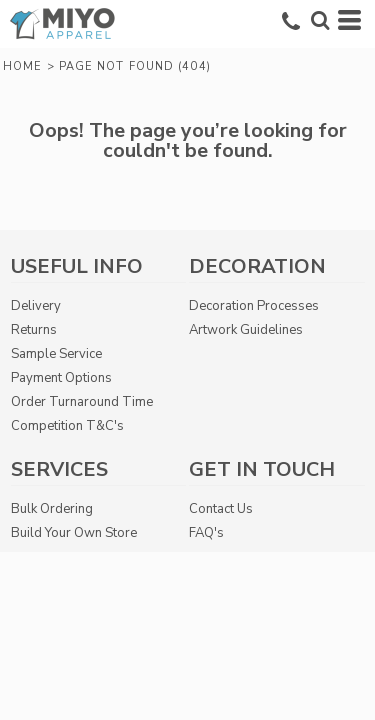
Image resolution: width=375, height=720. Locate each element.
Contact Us (221, 509)
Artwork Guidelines (246, 330)
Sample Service (56, 354)
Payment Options (61, 378)
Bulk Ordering (52, 509)
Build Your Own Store (74, 533)
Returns (34, 330)
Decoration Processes (254, 306)
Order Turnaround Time (82, 402)
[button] (320, 20)
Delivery (36, 306)
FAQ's (206, 533)
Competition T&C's (67, 426)
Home (22, 66)
